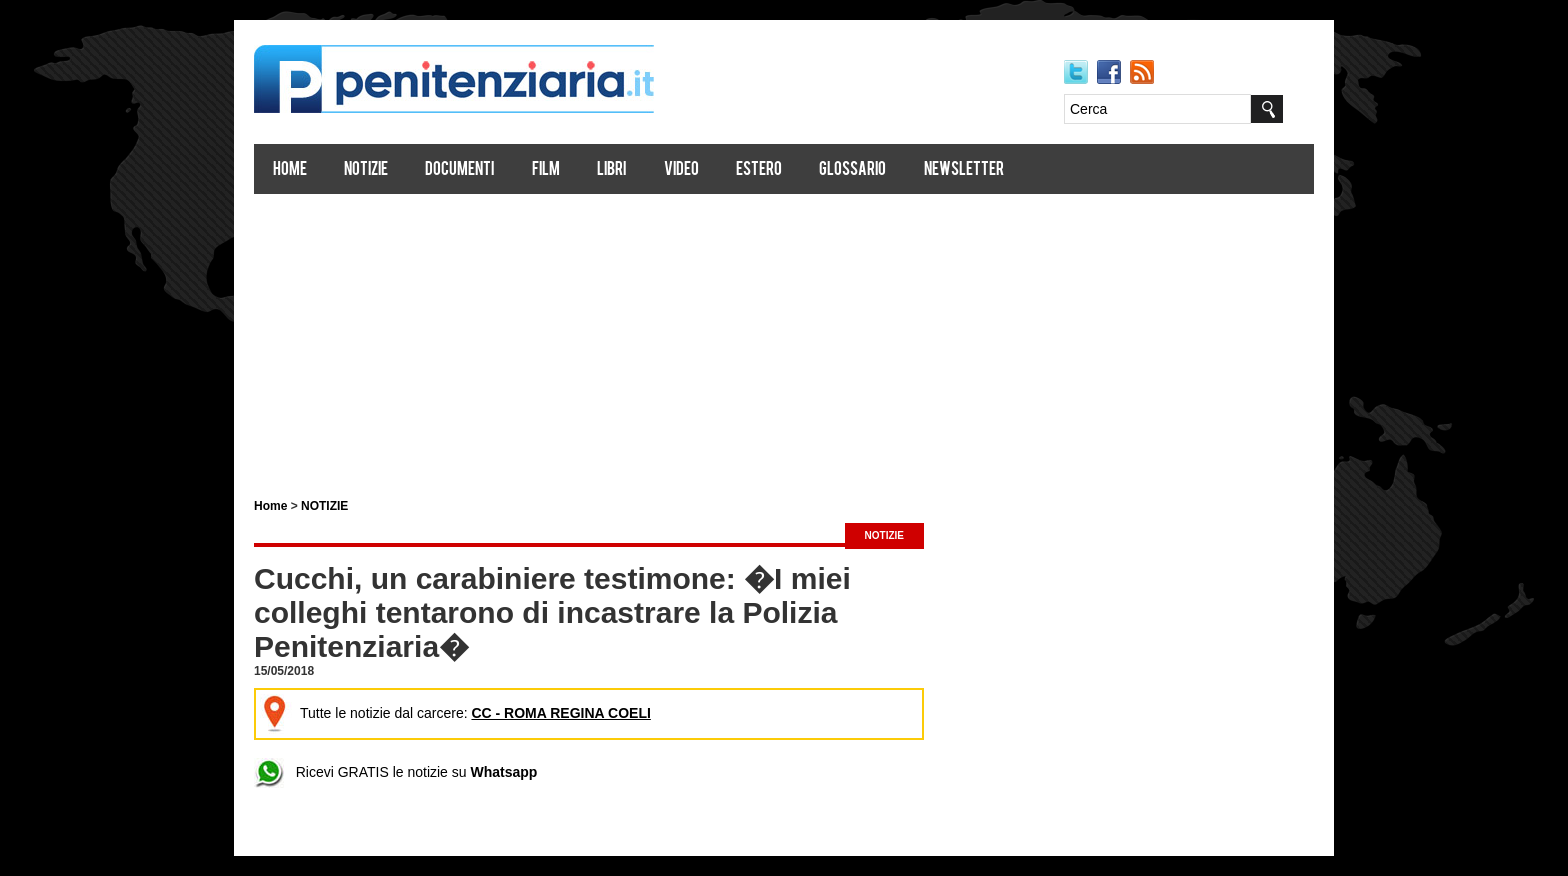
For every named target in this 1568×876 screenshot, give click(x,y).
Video (681, 170)
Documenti (459, 170)
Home (290, 170)
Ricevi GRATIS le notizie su (395, 772)
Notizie (366, 170)
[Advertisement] (784, 338)
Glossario (852, 170)
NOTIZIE (324, 506)
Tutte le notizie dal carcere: (455, 713)
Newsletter (964, 170)
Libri (611, 170)
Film (546, 170)
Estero (759, 170)
